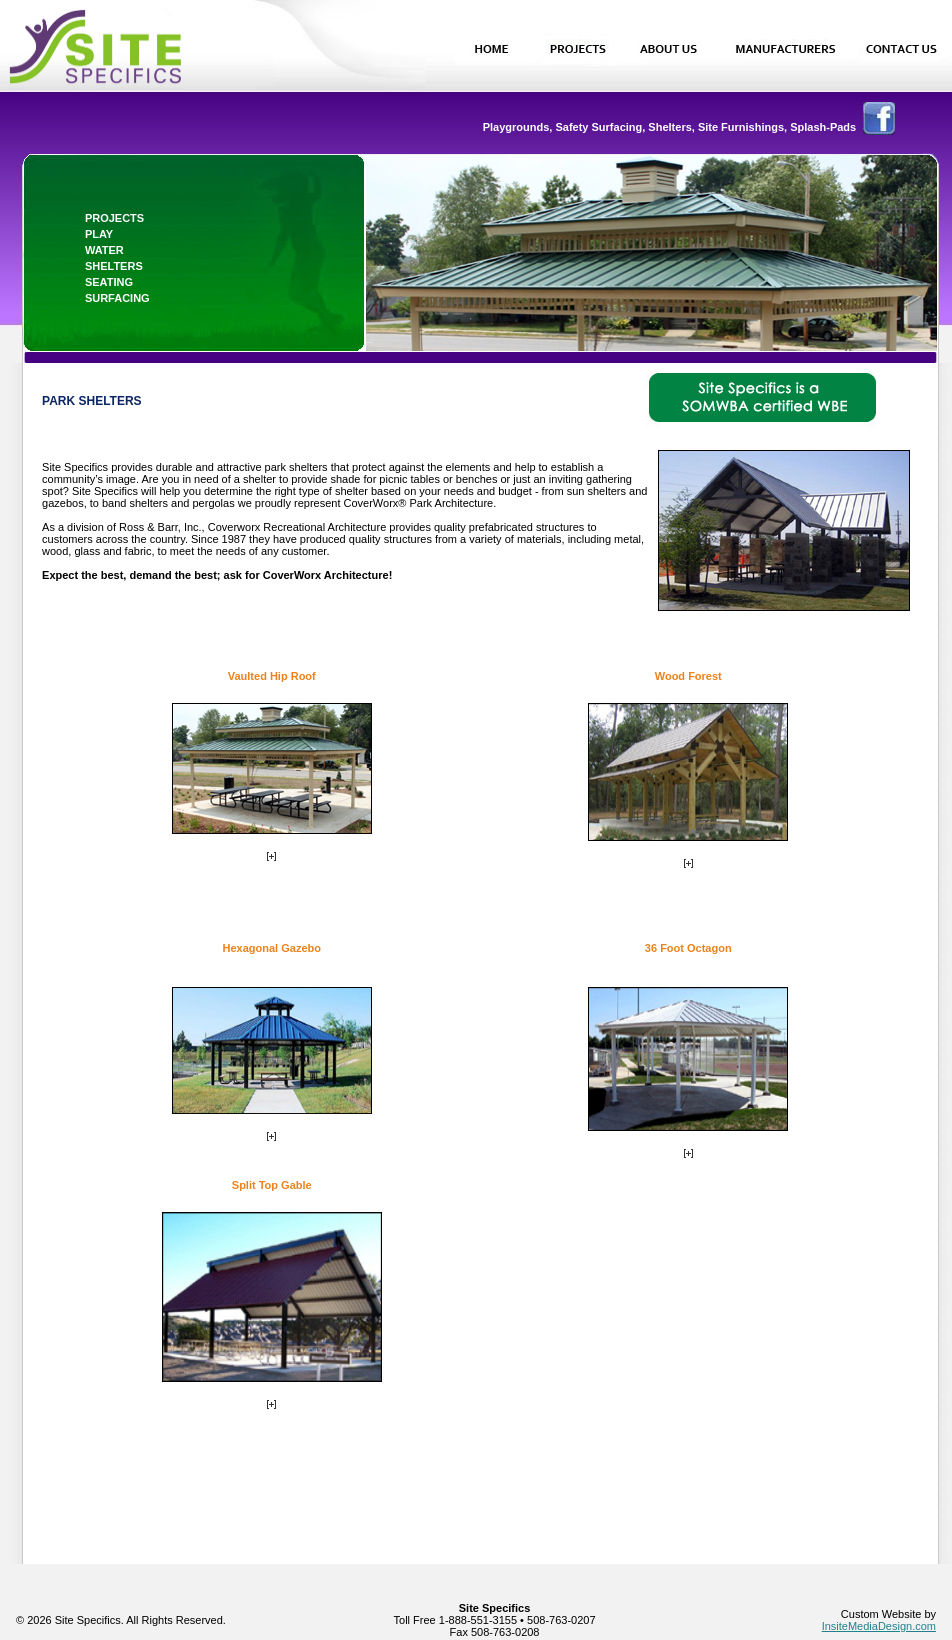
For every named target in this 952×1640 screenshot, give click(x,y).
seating (109, 282)
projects (114, 218)
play (99, 234)
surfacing (117, 298)
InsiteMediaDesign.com (879, 1626)
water (104, 250)
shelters (114, 266)
